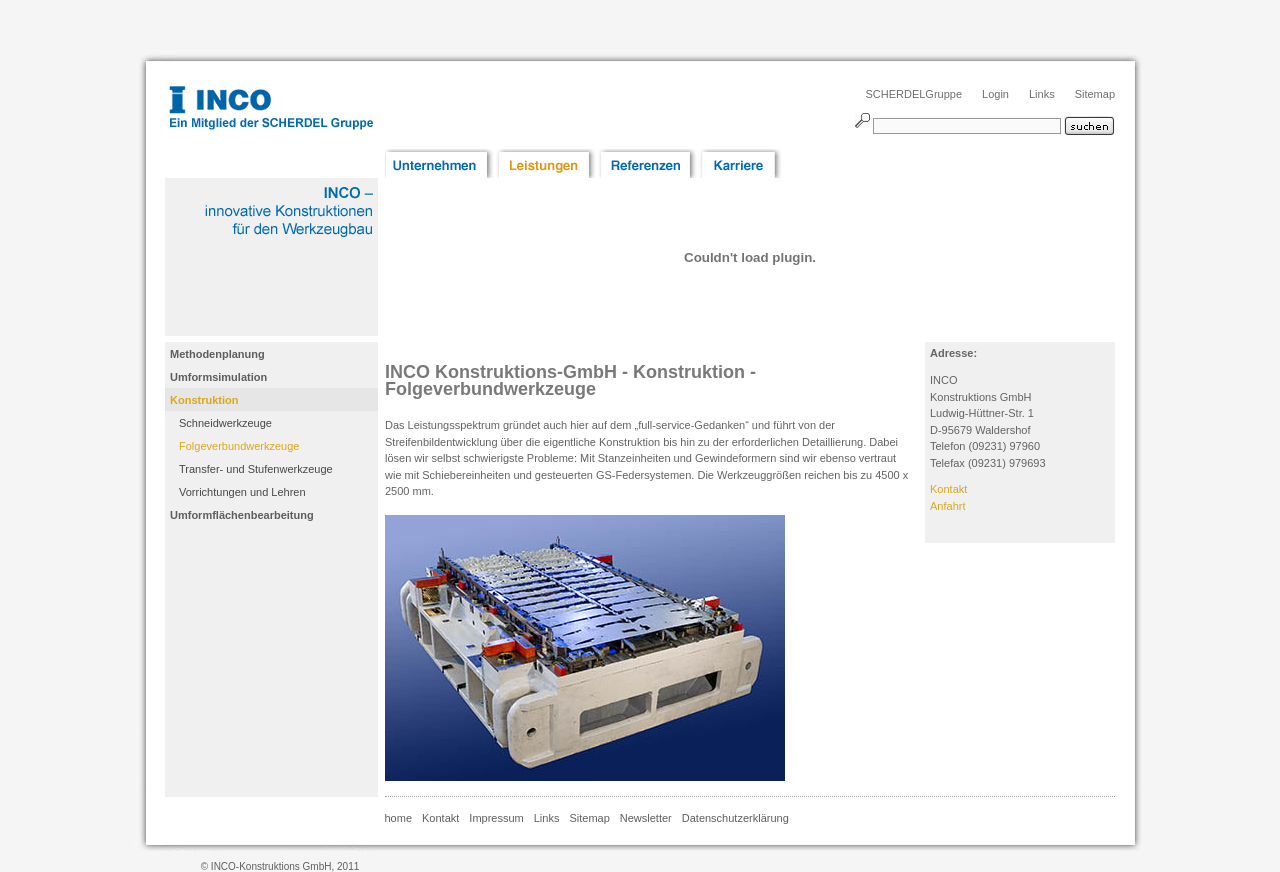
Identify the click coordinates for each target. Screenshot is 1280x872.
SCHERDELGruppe (913, 94)
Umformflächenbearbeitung (242, 515)
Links (1042, 94)
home (399, 818)
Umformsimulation (218, 377)
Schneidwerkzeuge (225, 423)
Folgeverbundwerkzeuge (239, 446)
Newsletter (646, 818)
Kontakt (948, 489)
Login (995, 94)
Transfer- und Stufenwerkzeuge (256, 469)
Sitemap (1095, 94)
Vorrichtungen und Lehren (242, 492)
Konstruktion (204, 400)
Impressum (496, 818)
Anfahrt (947, 506)
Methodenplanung (217, 354)
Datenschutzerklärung (735, 818)
